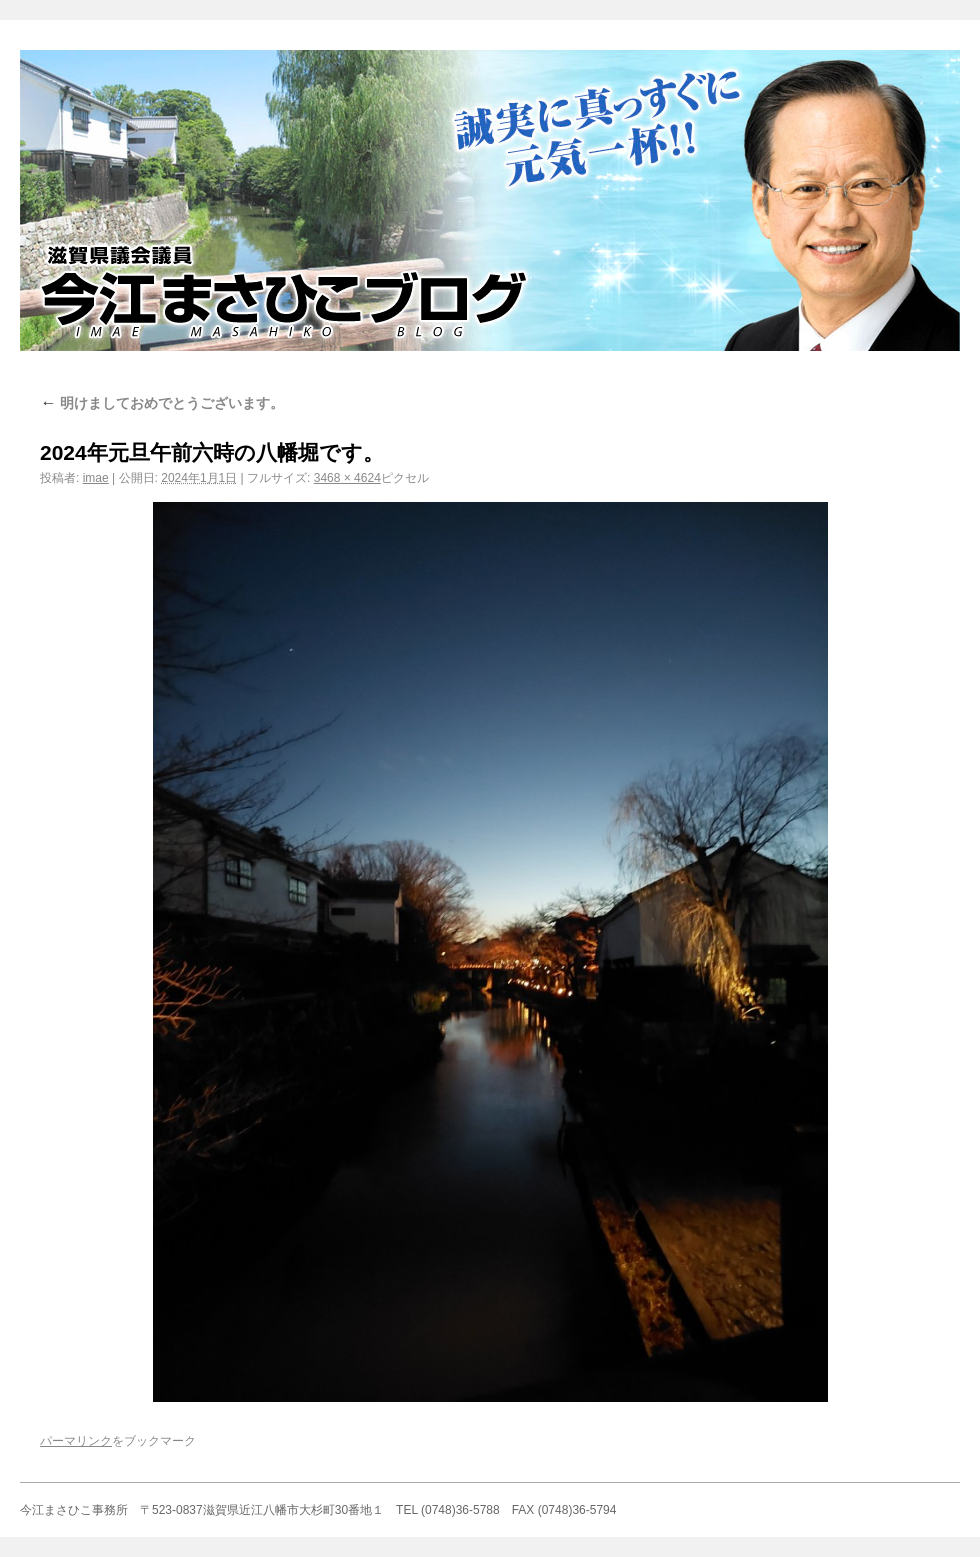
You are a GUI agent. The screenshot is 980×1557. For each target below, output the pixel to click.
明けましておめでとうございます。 (162, 403)
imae (96, 478)
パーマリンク (76, 1441)
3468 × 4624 (347, 478)
